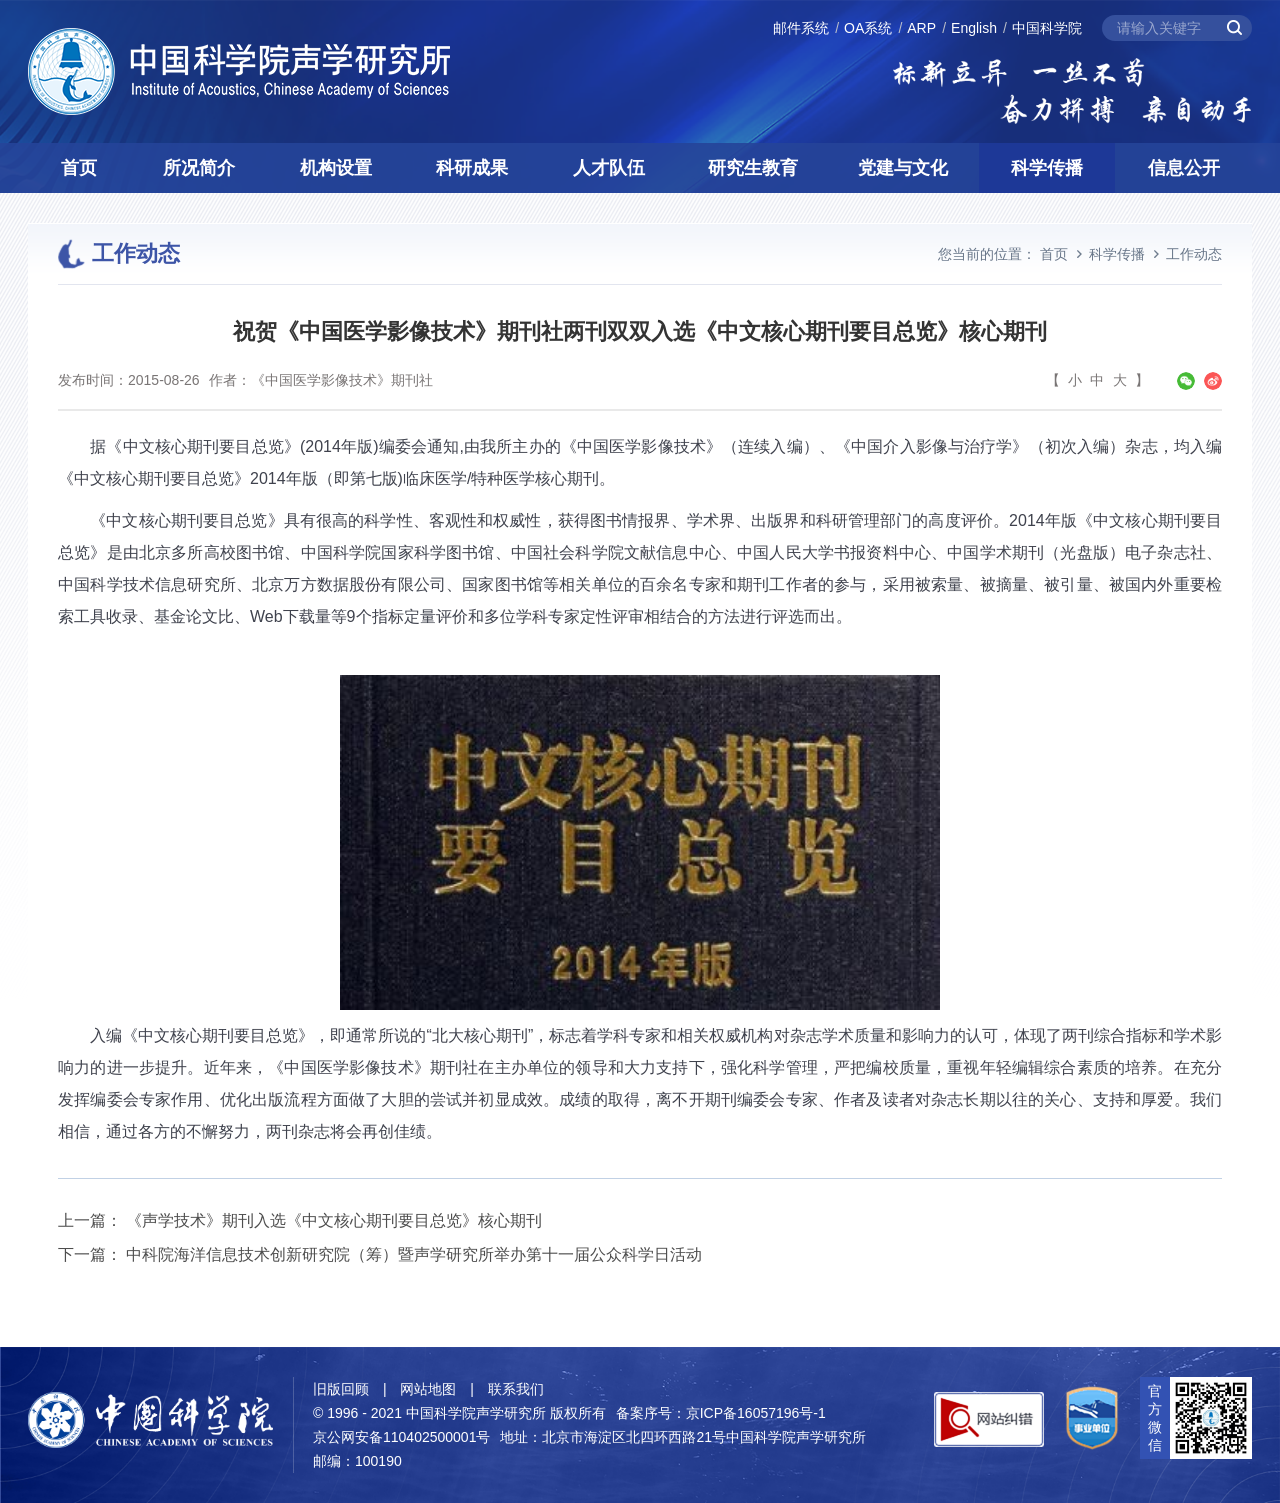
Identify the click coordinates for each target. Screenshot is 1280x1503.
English (974, 28)
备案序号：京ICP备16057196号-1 (721, 1413)
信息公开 (1184, 168)
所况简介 (199, 168)
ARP (921, 28)
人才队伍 (609, 168)
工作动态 (1194, 254)
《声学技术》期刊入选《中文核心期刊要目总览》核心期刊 (334, 1220)
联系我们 (516, 1389)
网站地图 (428, 1389)
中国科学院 (1047, 28)
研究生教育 (753, 168)
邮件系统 (801, 28)
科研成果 (472, 168)
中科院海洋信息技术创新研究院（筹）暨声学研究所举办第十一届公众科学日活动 (414, 1254)
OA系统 (868, 28)
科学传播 (1047, 168)
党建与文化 (903, 168)
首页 (79, 168)
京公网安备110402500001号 (401, 1437)
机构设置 (336, 168)
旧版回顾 (341, 1389)
